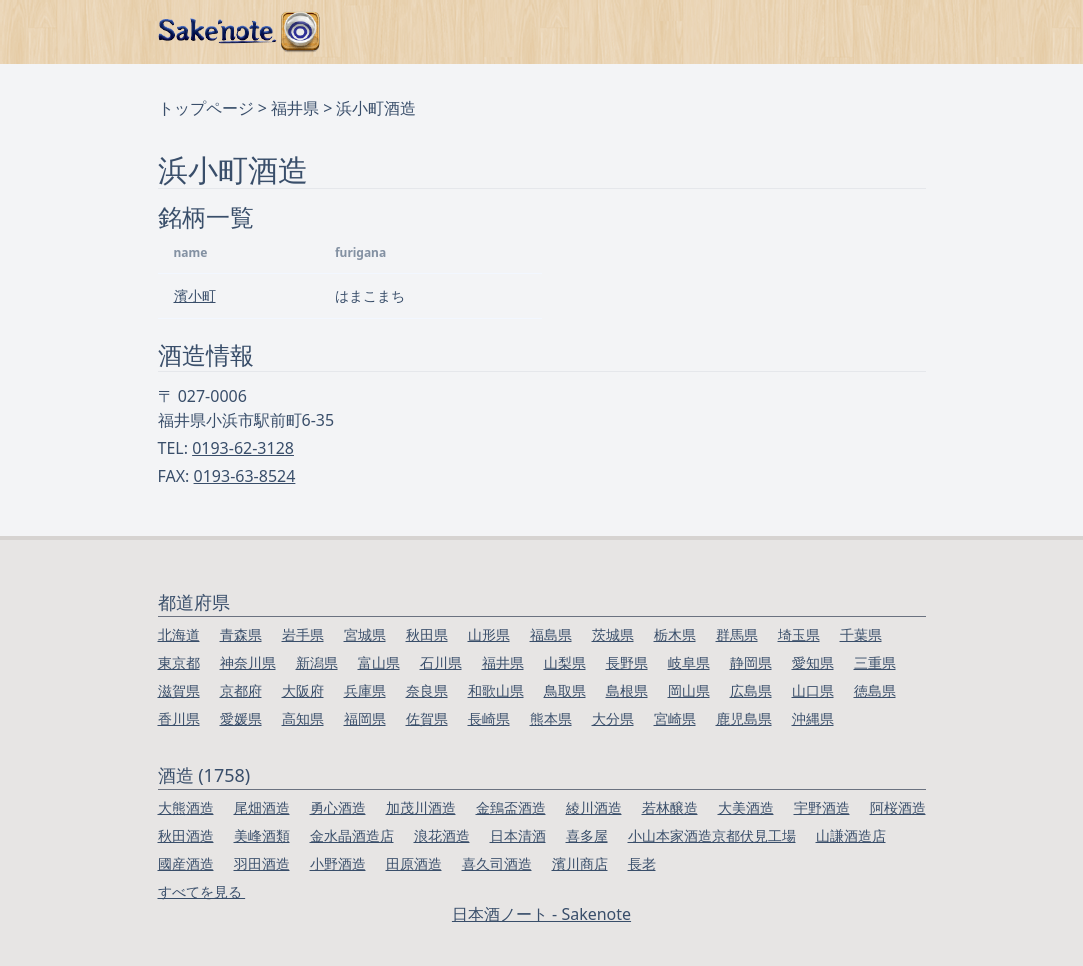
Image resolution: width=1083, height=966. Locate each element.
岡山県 (689, 690)
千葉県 (861, 634)
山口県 (813, 690)
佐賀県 (427, 718)
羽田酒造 (262, 863)
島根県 (627, 690)
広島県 (751, 690)
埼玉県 (799, 634)
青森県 (241, 634)
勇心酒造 (338, 807)
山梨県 (565, 662)
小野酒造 (338, 863)
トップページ (206, 108)
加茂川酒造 (421, 807)
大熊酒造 (186, 807)
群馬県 (737, 634)
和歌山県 (496, 690)
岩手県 (303, 634)
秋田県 (427, 634)
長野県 (627, 662)
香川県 (179, 718)
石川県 (441, 662)
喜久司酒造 (497, 863)
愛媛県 (241, 718)
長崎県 (489, 718)
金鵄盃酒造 (511, 807)
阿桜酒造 (898, 807)
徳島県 (875, 690)
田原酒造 (414, 863)
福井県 (295, 108)
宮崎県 (675, 718)
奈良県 (427, 690)
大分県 (613, 718)
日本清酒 (518, 835)
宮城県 (365, 634)
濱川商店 (580, 863)
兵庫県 (365, 690)
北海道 (179, 634)
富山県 (379, 662)
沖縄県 (813, 718)
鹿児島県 (744, 718)
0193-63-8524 (245, 476)
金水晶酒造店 (352, 835)
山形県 (489, 634)
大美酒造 (746, 807)
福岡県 (365, 718)
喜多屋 (587, 835)
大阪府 (303, 690)
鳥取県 (565, 690)
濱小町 (195, 295)
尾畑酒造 (262, 807)
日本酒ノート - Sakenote (541, 914)
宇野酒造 (822, 807)
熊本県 (551, 718)
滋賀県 (179, 690)
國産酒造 (186, 863)
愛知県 (813, 662)
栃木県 (675, 634)
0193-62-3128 (243, 448)
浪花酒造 (442, 835)
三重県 (875, 662)
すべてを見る (202, 891)
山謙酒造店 (851, 835)
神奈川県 (248, 662)
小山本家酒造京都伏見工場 (712, 835)
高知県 (303, 718)
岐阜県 (689, 662)
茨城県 (613, 634)
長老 (642, 863)
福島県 (551, 634)
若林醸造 (670, 807)
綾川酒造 (594, 807)
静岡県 (751, 662)
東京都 (179, 662)
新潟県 (317, 662)
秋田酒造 (186, 835)
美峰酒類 (262, 835)
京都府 (241, 690)
